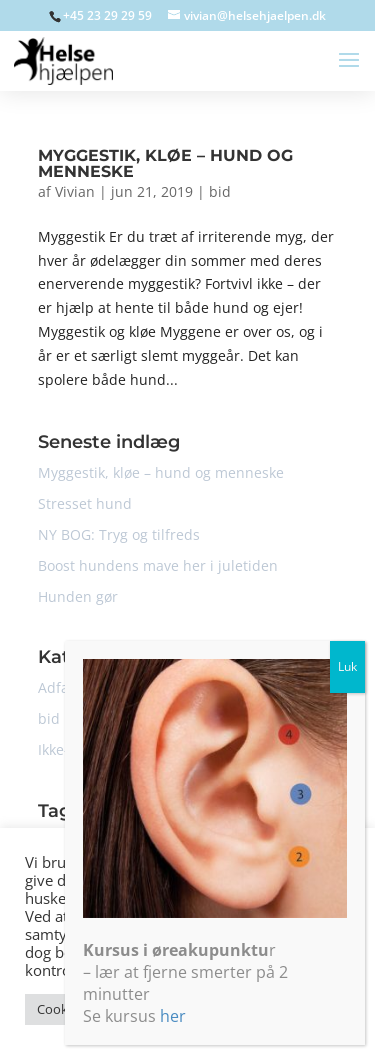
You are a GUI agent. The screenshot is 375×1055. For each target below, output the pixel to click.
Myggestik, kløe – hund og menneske (165, 163)
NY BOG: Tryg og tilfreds (119, 534)
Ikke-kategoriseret (97, 749)
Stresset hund (85, 503)
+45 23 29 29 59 (107, 15)
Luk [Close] (355, 809)
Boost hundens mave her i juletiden (158, 565)
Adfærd (63, 687)
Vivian (75, 191)
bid (220, 191)
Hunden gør (78, 596)
